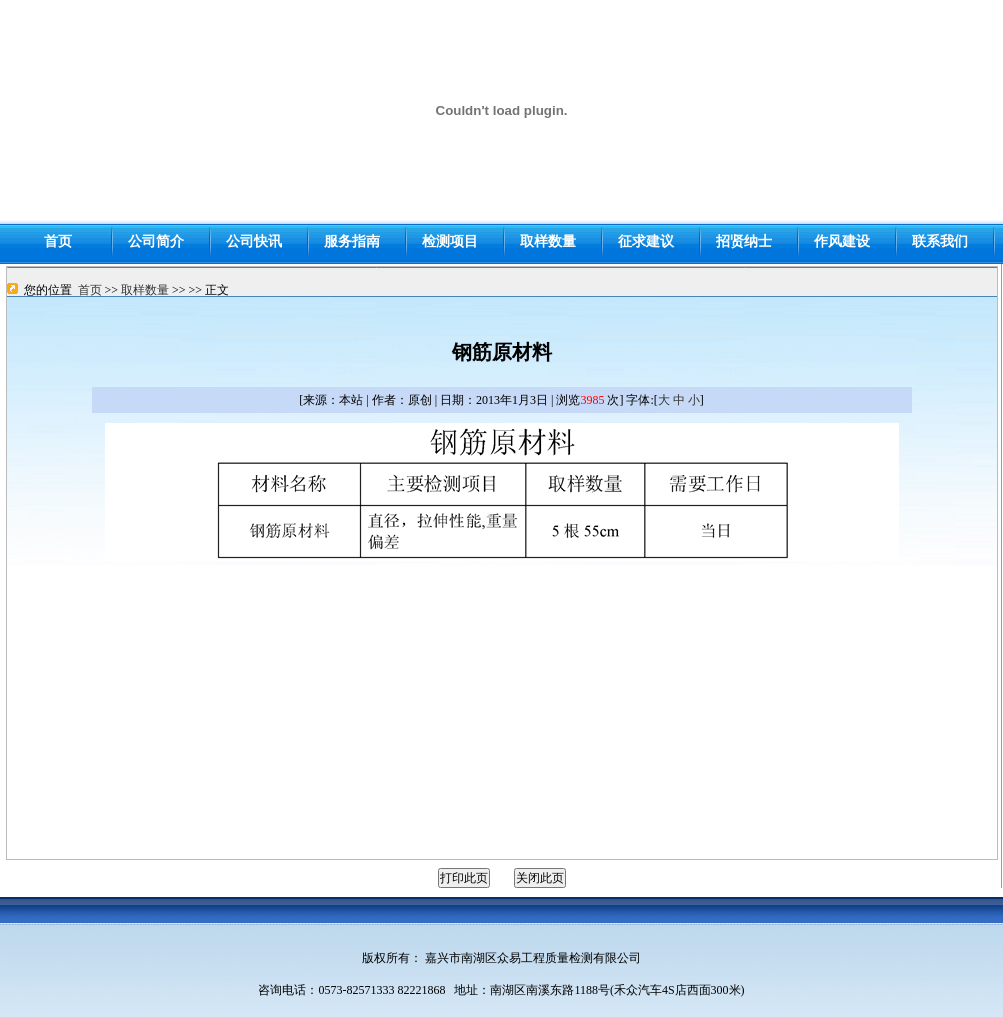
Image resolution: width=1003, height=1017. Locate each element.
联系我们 (940, 241)
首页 (90, 290)
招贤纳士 (744, 241)
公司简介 (156, 241)
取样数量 (145, 290)
